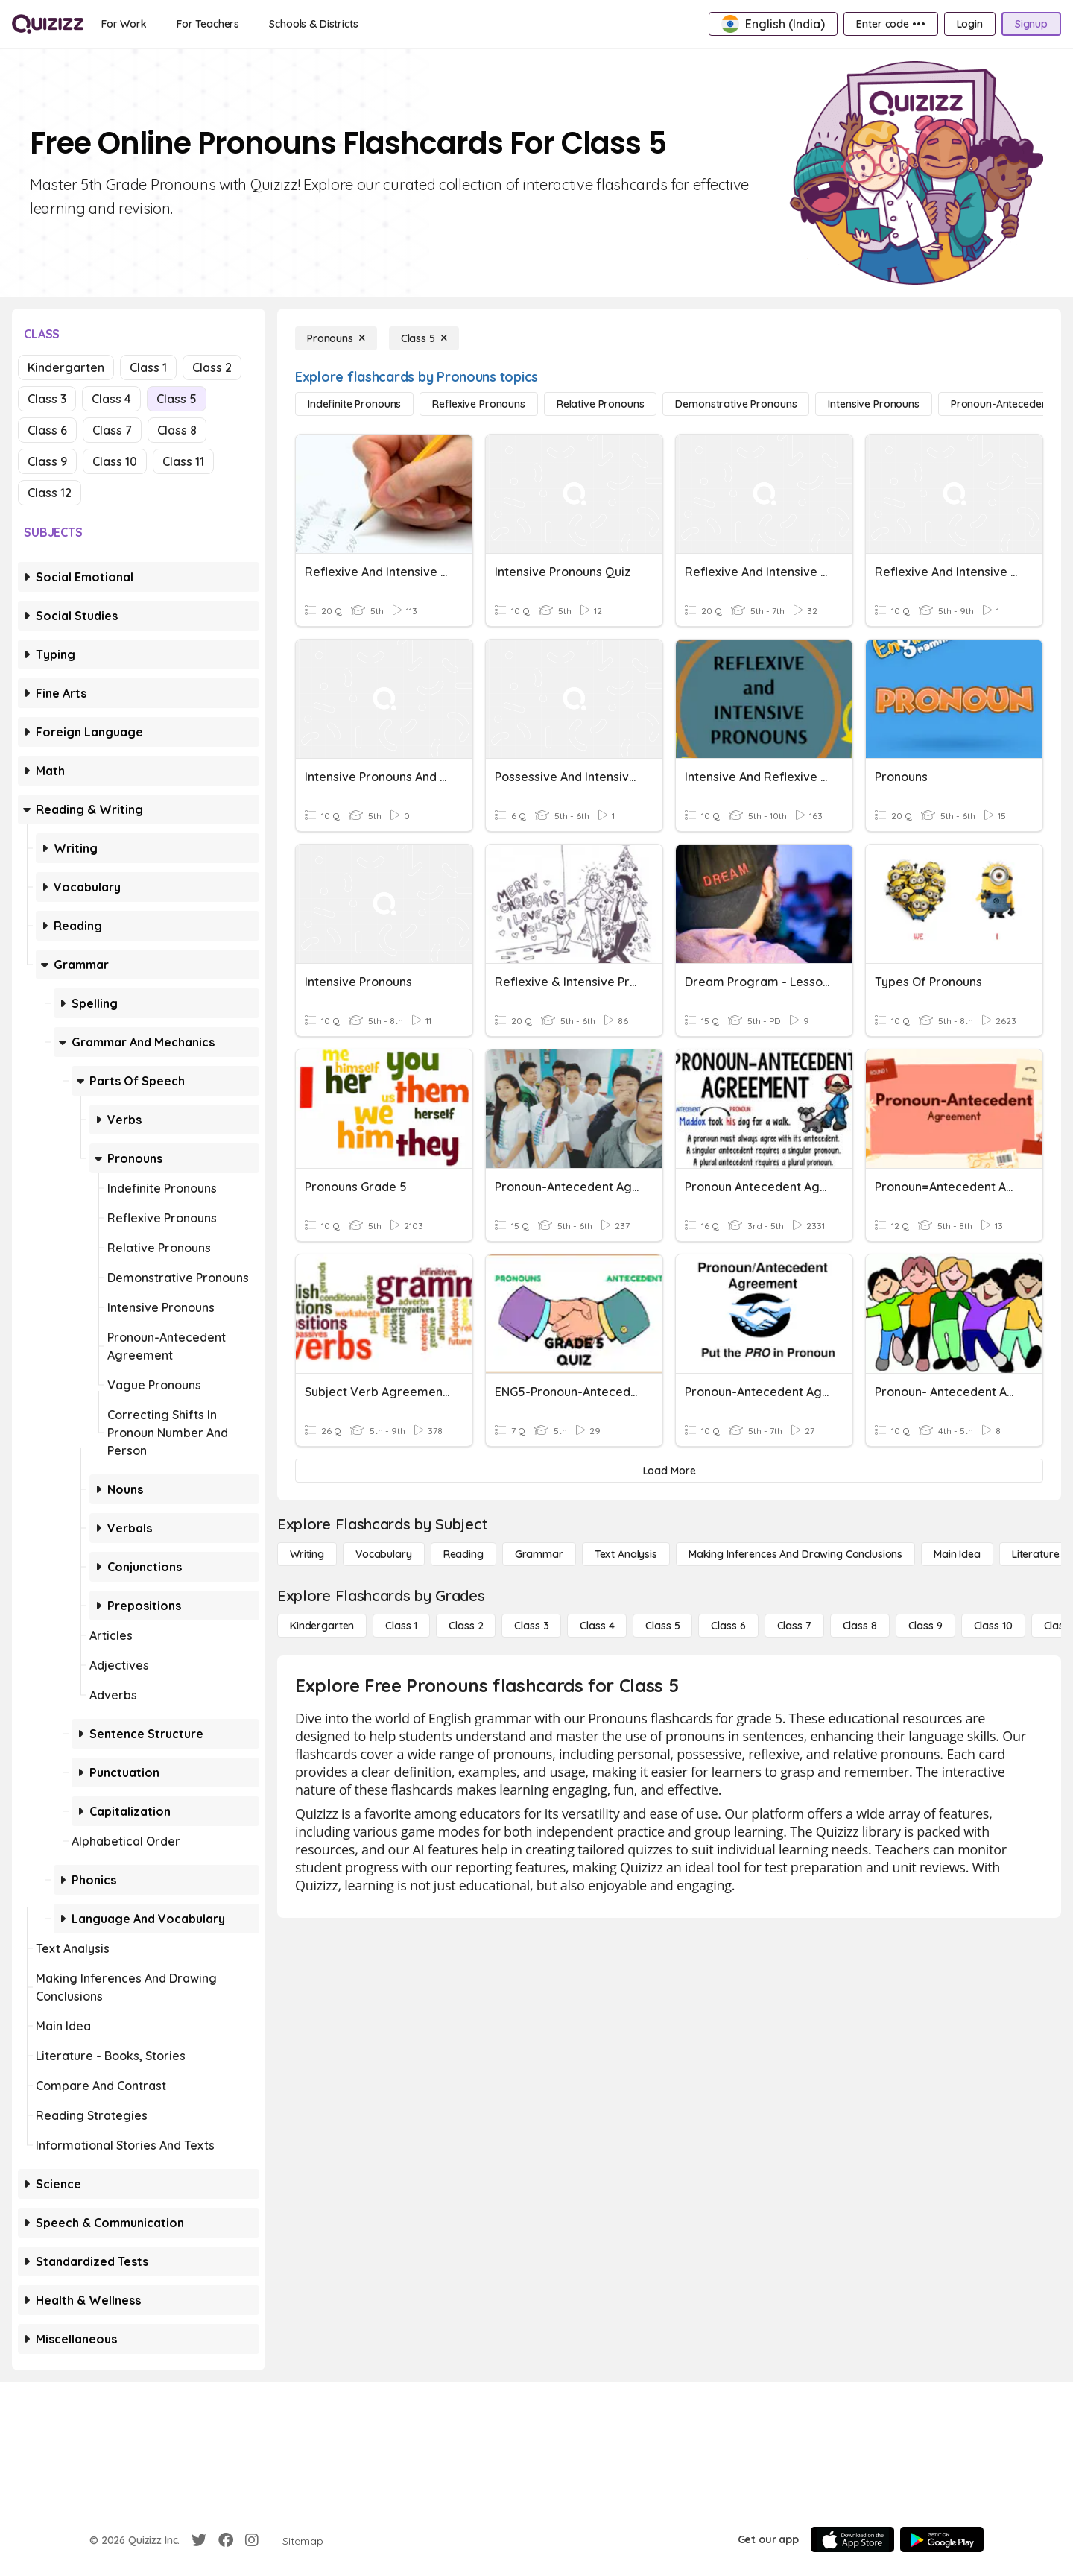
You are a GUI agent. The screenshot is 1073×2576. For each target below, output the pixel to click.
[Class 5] (424, 338)
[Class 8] (860, 1626)
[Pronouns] (336, 338)
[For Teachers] (208, 24)
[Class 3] (531, 1626)
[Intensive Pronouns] (873, 404)
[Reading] (463, 1554)
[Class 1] (401, 1626)
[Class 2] (466, 1626)
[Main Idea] (957, 1554)
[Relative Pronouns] (600, 404)
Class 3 (47, 398)
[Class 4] (597, 1626)
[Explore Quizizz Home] (47, 24)
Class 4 (111, 398)
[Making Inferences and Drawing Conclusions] (795, 1554)
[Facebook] (225, 2540)
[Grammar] (539, 1554)
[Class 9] (925, 1626)
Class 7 (112, 430)
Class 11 (183, 461)
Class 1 (148, 367)
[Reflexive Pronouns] (478, 404)
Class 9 (47, 461)
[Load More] (669, 1471)
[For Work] (124, 24)
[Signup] (1031, 24)
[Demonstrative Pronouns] (735, 404)
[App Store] (852, 2539)
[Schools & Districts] (313, 24)
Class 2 (212, 367)
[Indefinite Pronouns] (354, 404)
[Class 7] (794, 1626)
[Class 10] (993, 1626)
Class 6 (47, 430)
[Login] (970, 24)
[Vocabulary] (384, 1554)
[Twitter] (199, 2540)
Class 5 (176, 398)
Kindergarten (66, 367)
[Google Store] (942, 2539)
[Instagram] (252, 2540)
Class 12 (50, 492)
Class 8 (177, 430)
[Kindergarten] (322, 1626)
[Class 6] (728, 1626)
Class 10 (114, 461)
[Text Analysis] (626, 1554)
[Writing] (307, 1554)
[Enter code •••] (890, 24)
